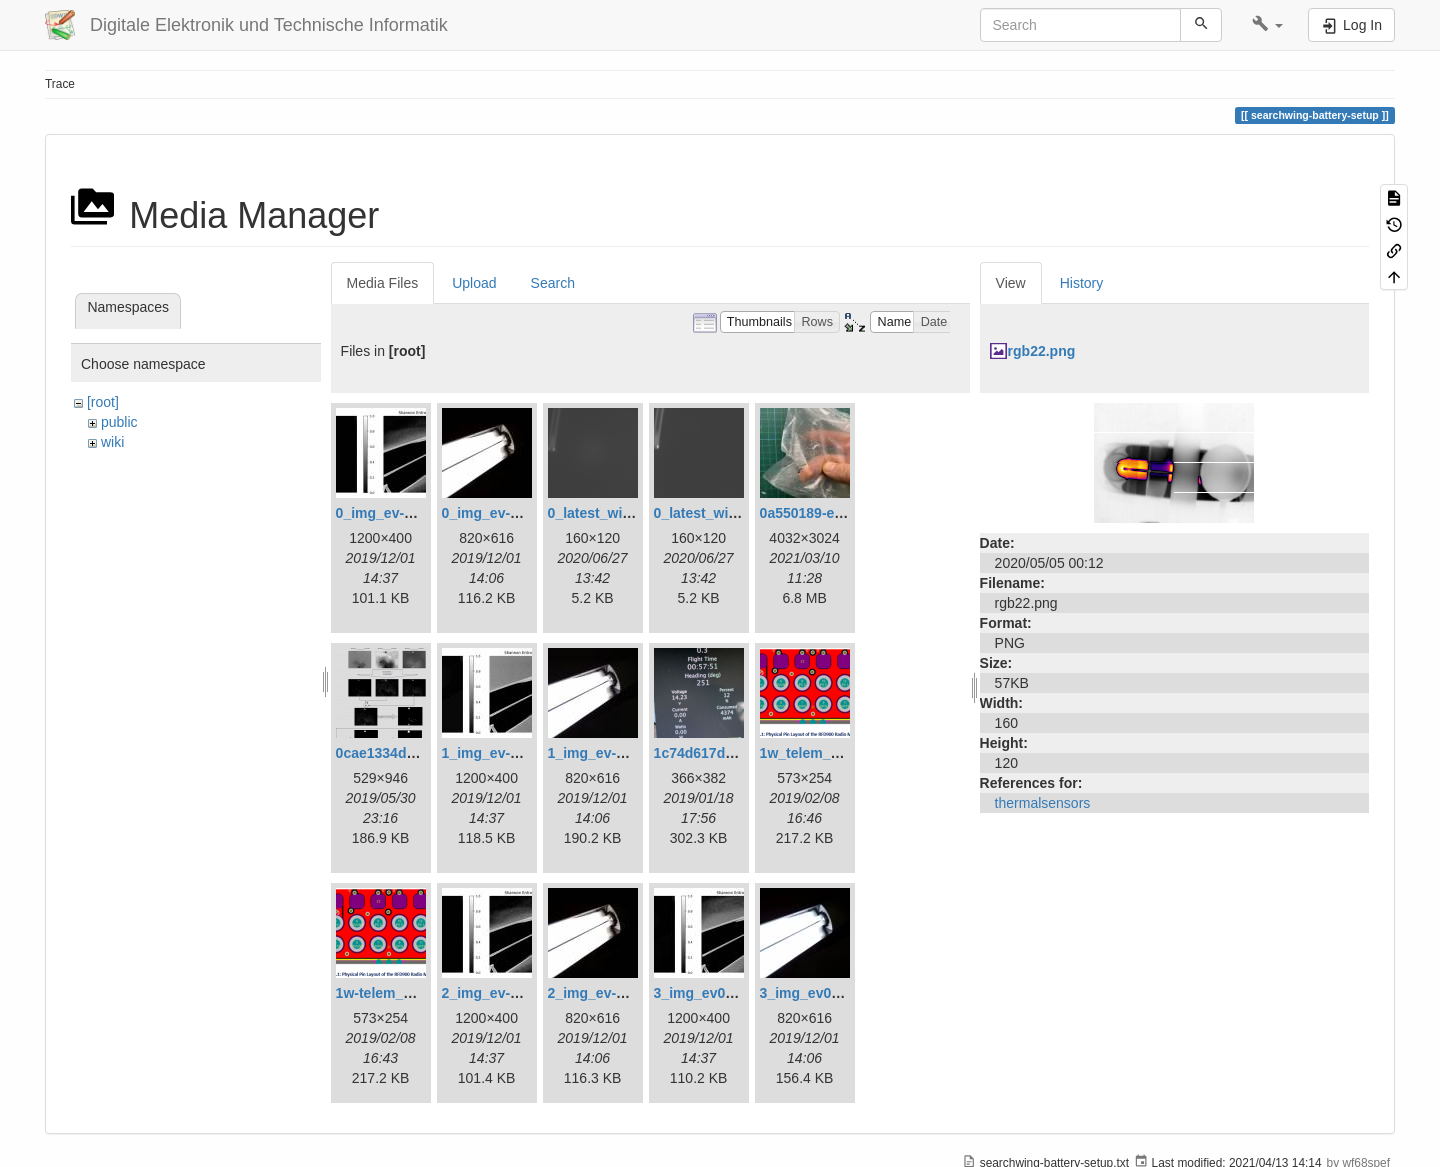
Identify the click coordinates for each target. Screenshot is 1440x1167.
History (1082, 283)
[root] (103, 402)
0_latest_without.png (723, 513)
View (1011, 283)
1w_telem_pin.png (820, 753)
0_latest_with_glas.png (624, 513)
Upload (474, 283)
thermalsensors (1043, 803)
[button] (1267, 25)
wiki (112, 442)
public (119, 422)
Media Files (383, 283)
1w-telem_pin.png (395, 993)
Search (553, 283)
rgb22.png (1042, 351)
